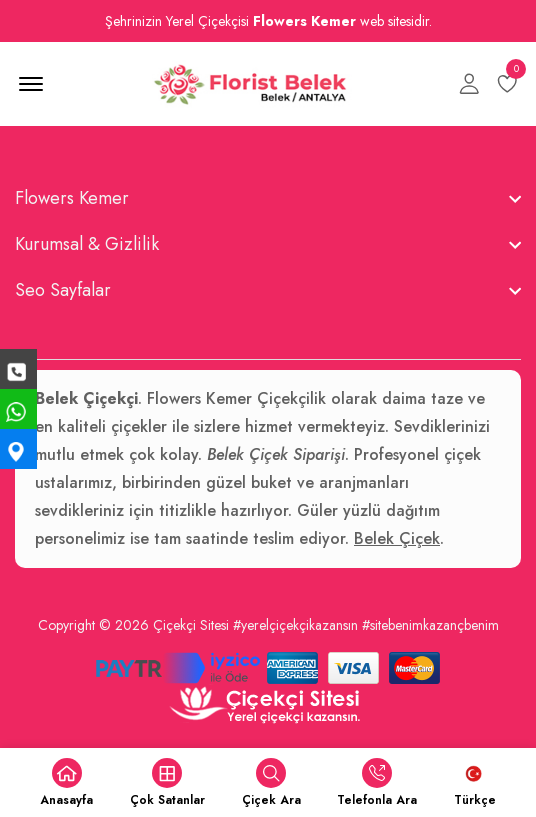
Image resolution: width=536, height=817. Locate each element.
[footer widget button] (268, 198)
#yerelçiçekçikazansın (295, 625)
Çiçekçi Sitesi (191, 625)
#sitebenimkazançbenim (430, 625)
